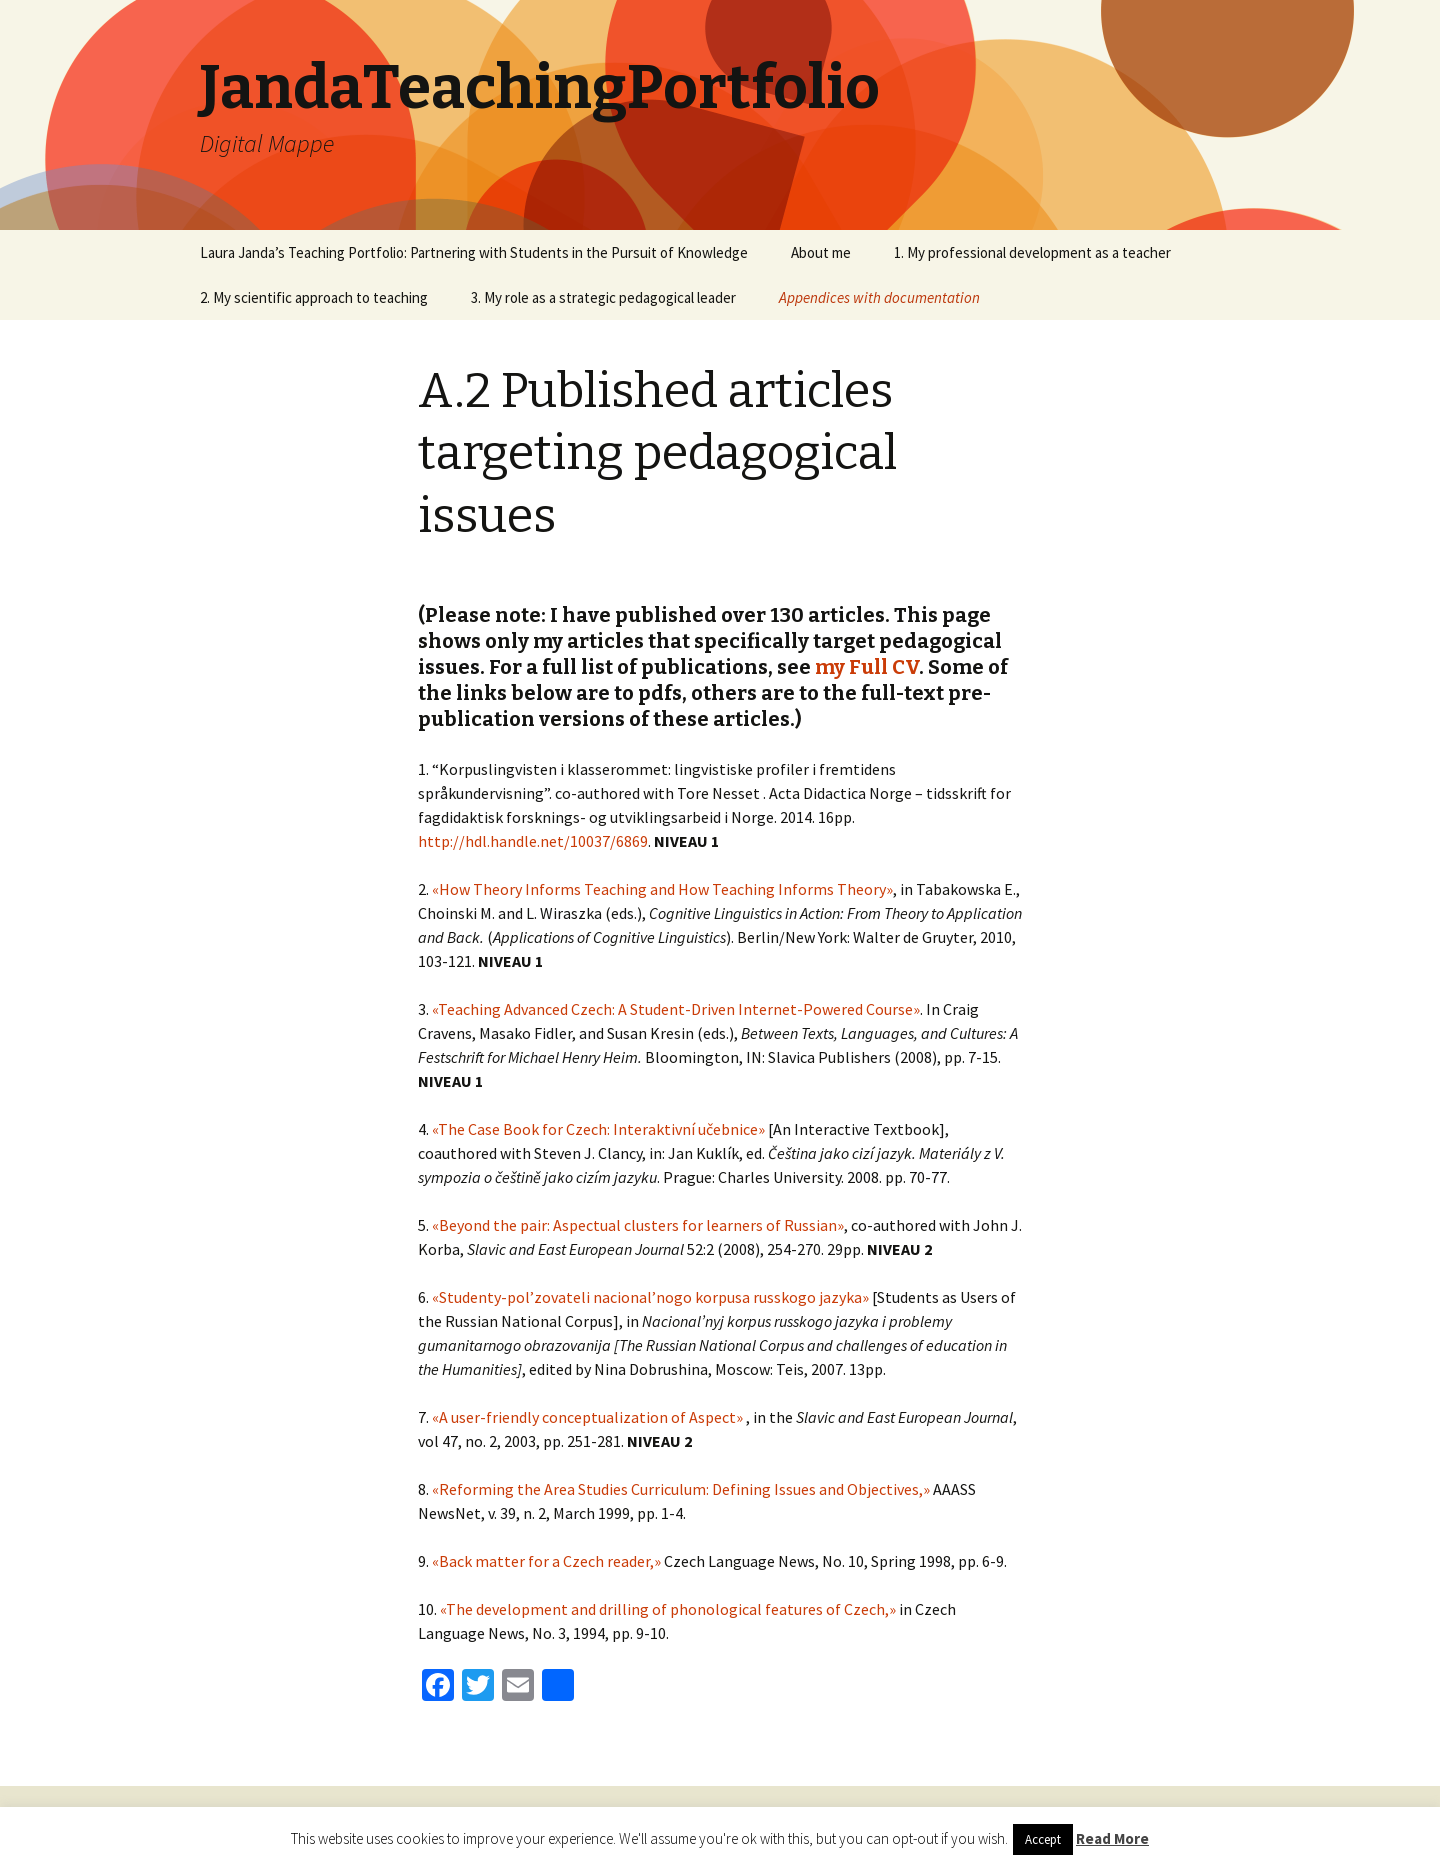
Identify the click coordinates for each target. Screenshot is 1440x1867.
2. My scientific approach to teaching (314, 297)
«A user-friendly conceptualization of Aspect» (587, 1417)
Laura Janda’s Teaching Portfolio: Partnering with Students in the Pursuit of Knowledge (474, 252)
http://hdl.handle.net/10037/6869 (533, 841)
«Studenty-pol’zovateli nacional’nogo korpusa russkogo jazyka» (650, 1297)
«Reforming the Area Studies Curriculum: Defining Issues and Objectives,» (681, 1489)
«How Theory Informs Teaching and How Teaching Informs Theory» (662, 889)
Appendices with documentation (879, 297)
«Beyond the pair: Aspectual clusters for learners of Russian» (638, 1225)
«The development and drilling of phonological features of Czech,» (668, 1609)
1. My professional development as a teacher (1032, 252)
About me (821, 252)
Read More (1112, 1838)
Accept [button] (1043, 1839)
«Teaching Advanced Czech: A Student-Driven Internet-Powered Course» (676, 1009)
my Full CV (867, 667)
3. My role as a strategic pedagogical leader (603, 297)
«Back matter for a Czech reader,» (546, 1561)
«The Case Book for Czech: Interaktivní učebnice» (598, 1129)
